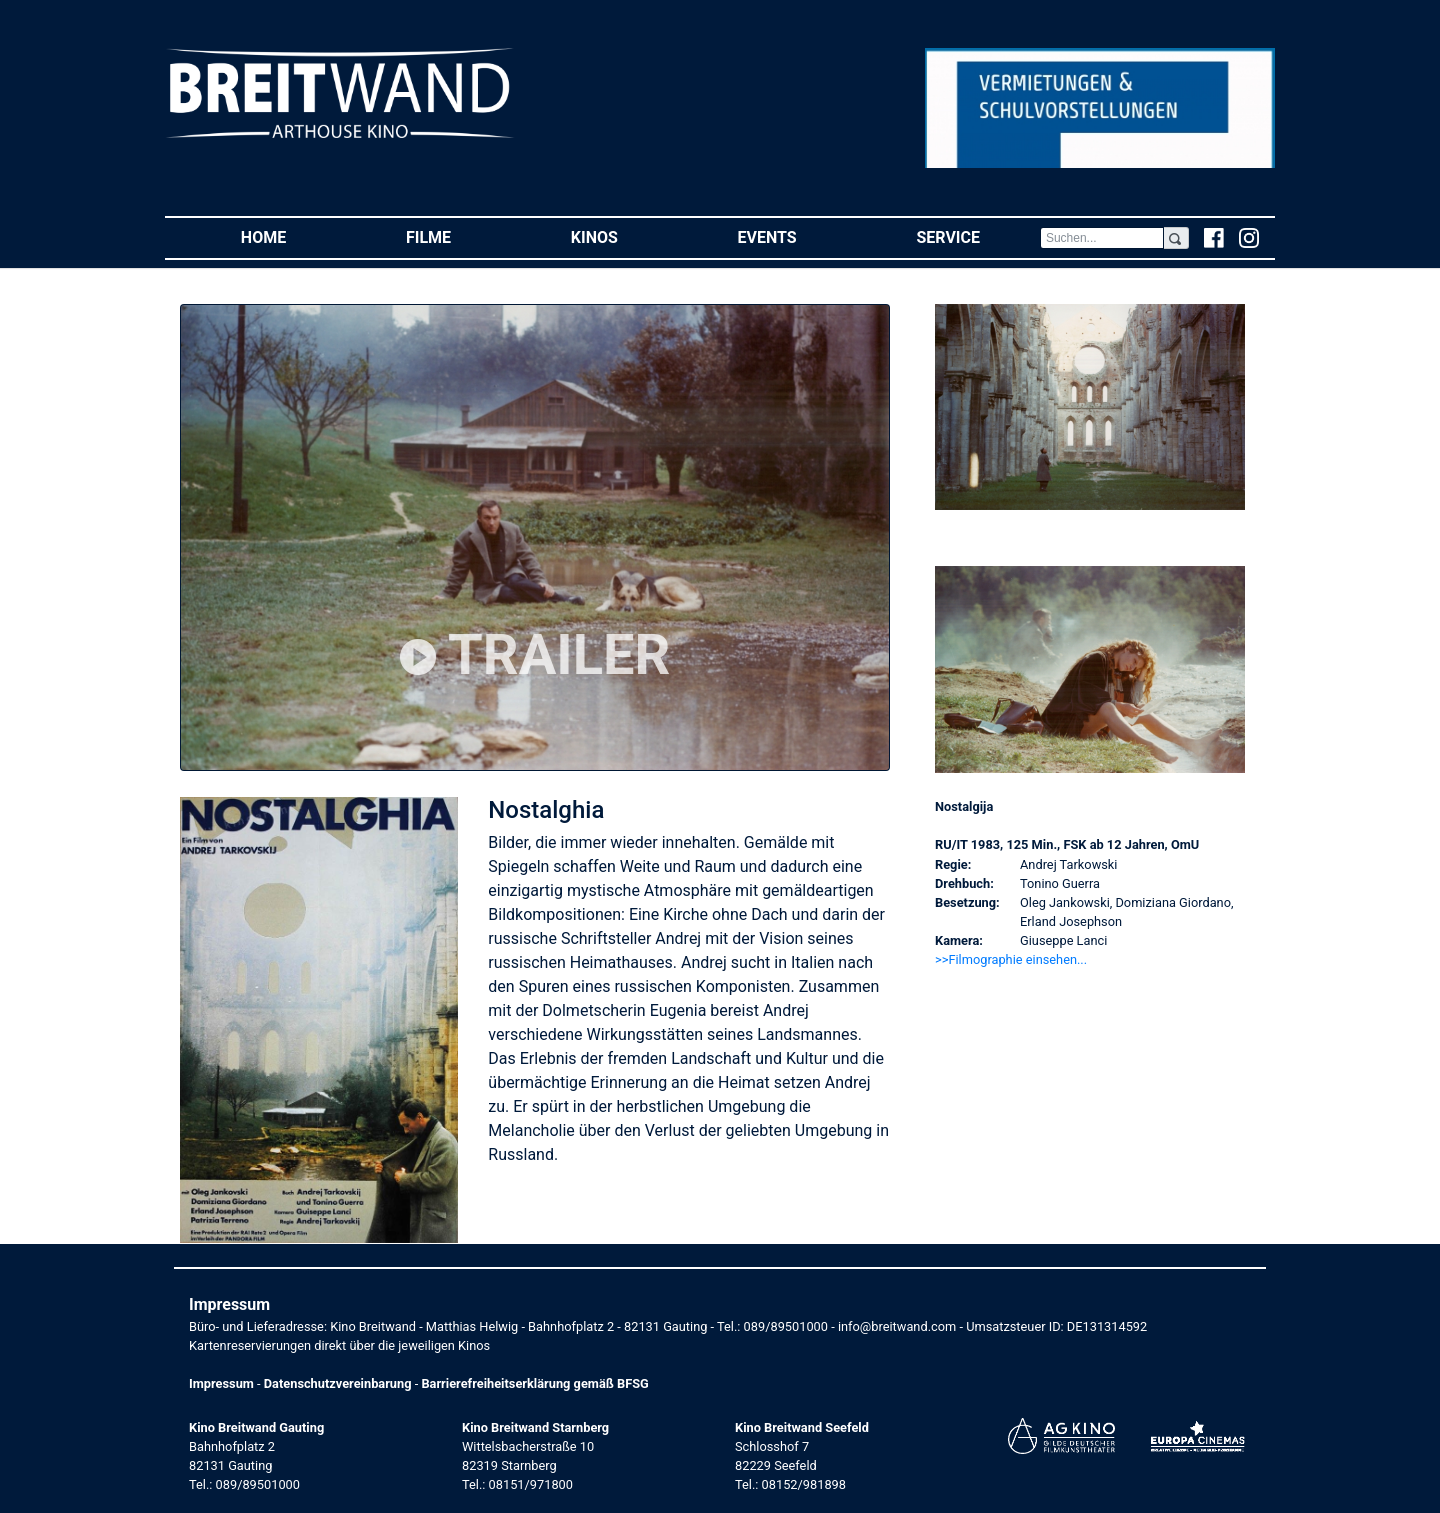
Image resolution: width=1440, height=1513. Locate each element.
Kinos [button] (624, 236)
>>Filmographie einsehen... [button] (1011, 959)
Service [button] (977, 236)
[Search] (1102, 238)
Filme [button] (458, 236)
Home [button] (293, 236)
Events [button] (797, 236)
